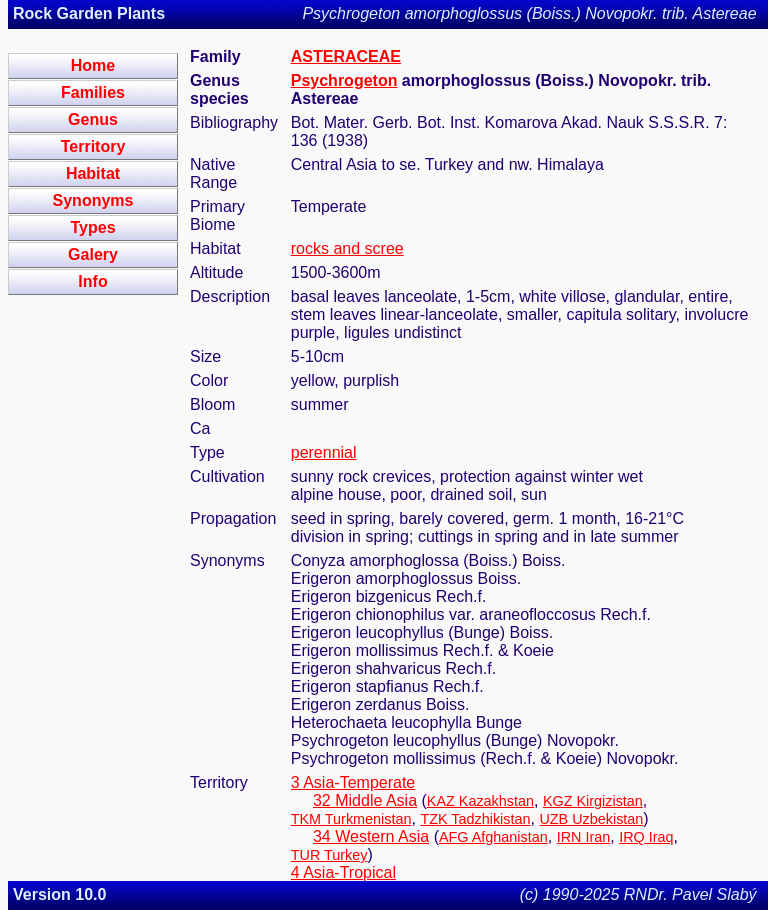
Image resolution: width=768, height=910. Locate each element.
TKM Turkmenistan (351, 819)
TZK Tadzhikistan (475, 819)
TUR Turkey (329, 855)
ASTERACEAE (346, 56)
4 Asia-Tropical (343, 872)
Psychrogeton (344, 80)
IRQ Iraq (646, 837)
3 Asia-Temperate (353, 782)
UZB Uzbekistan (591, 819)
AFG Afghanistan (493, 837)
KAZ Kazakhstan (480, 801)
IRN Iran (584, 837)
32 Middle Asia (365, 800)
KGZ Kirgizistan (593, 801)
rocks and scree (347, 248)
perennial (324, 452)
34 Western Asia (371, 836)
